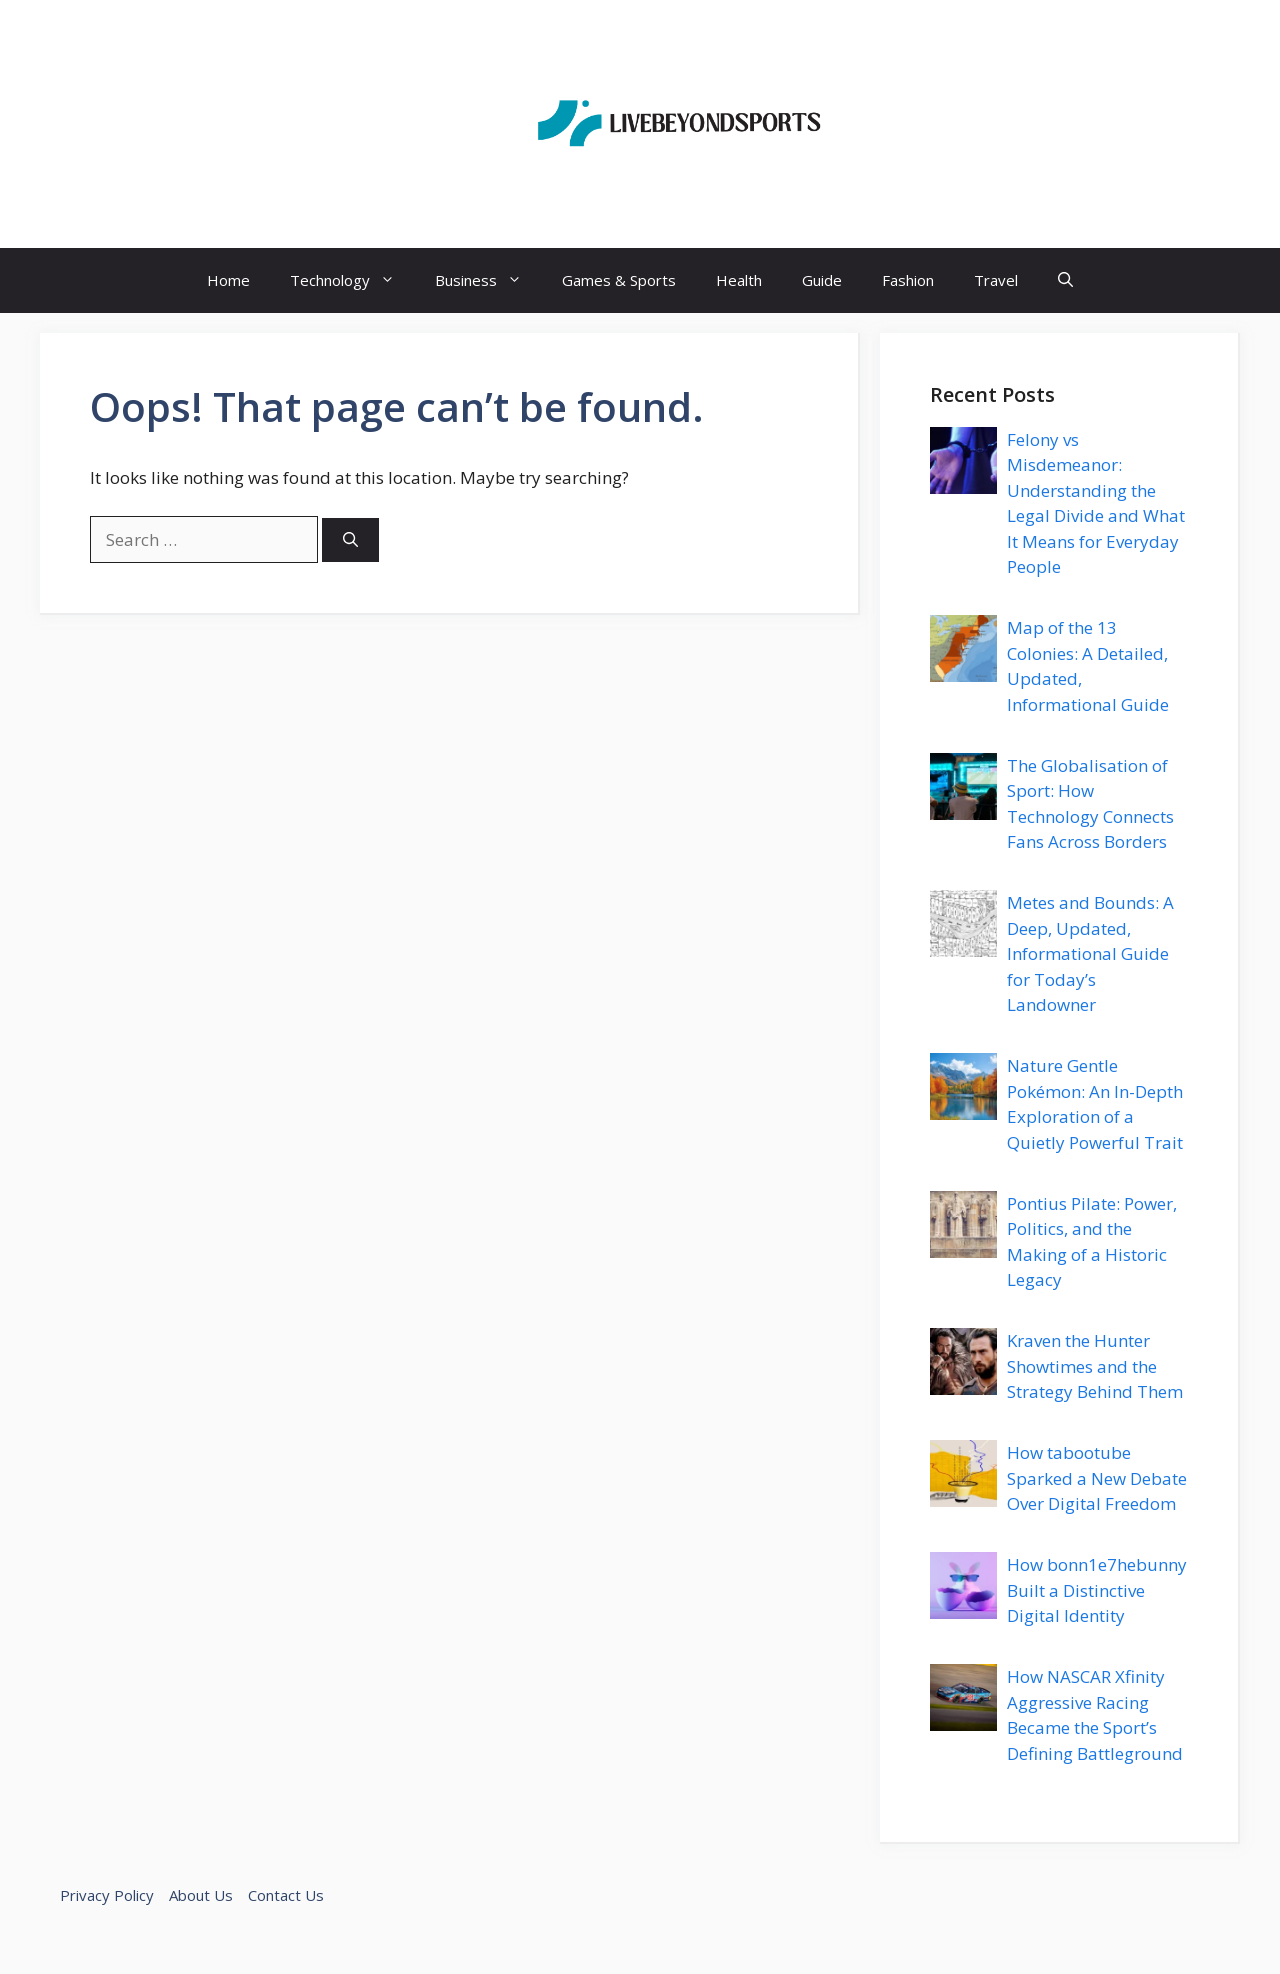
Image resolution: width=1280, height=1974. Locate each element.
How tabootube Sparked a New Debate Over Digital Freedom (1097, 1478)
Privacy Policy (107, 1895)
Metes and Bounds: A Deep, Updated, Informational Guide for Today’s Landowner (1090, 953)
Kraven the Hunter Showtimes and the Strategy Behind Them (1095, 1366)
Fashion (908, 280)
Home (228, 280)
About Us (201, 1895)
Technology (352, 280)
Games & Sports (619, 280)
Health (739, 280)
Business (488, 280)
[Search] (350, 540)
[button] (1065, 280)
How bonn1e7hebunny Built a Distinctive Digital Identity (1097, 1590)
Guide (822, 280)
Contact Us (286, 1895)
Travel (996, 280)
